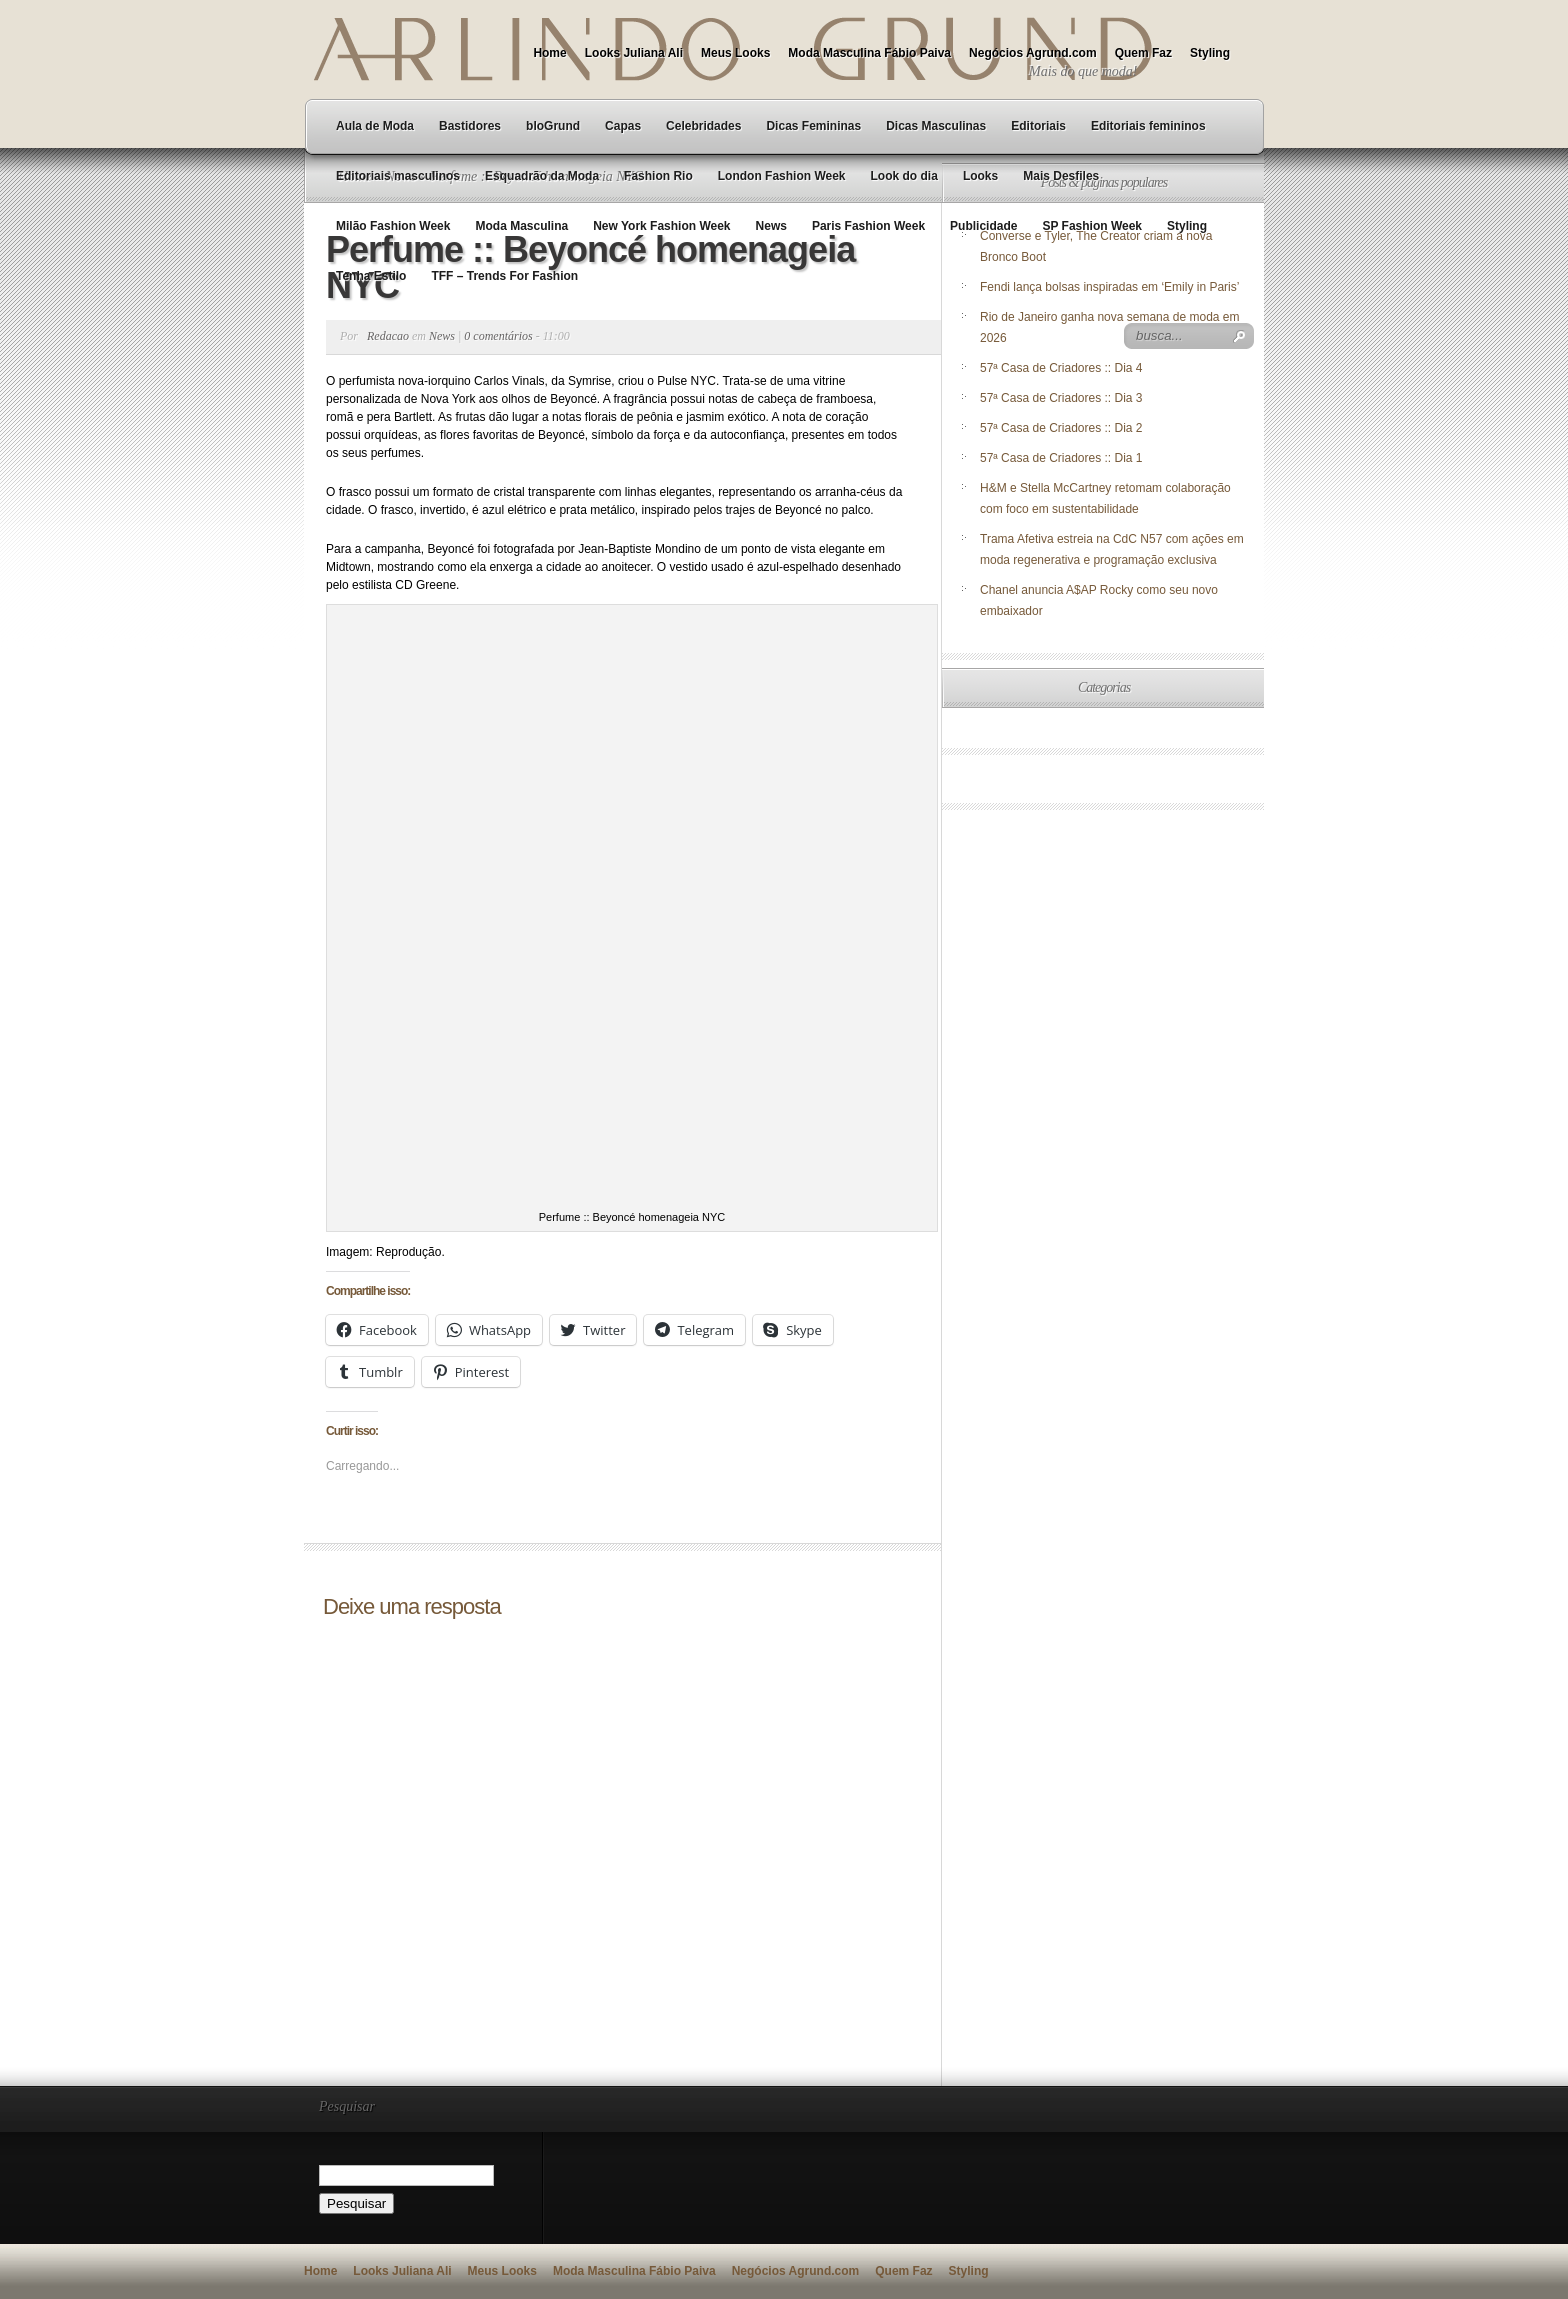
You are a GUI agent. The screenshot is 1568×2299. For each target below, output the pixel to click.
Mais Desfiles (1061, 176)
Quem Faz (1143, 53)
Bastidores (470, 126)
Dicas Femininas (813, 126)
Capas (623, 126)
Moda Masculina (521, 226)
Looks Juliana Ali (634, 53)
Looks (980, 176)
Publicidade (983, 226)
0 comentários (498, 336)
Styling (1210, 53)
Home (549, 53)
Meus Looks (735, 53)
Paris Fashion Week (868, 226)
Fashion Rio (658, 176)
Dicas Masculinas (936, 126)
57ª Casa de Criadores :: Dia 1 (1061, 458)
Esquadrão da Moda (542, 176)
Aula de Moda (375, 126)
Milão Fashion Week (393, 226)
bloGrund (553, 126)
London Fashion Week (782, 176)
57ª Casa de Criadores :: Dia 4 (1061, 368)
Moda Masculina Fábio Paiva (869, 53)
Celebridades (703, 126)
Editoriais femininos (1148, 126)
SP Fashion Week (1092, 226)
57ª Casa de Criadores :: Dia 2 (1061, 428)
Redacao (388, 336)
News (771, 226)
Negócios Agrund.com (1033, 53)
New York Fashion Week (661, 226)
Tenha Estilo (371, 276)
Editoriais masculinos (398, 176)
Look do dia (904, 176)
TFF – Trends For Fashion (504, 276)
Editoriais (1038, 126)
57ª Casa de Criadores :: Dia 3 (1061, 398)
